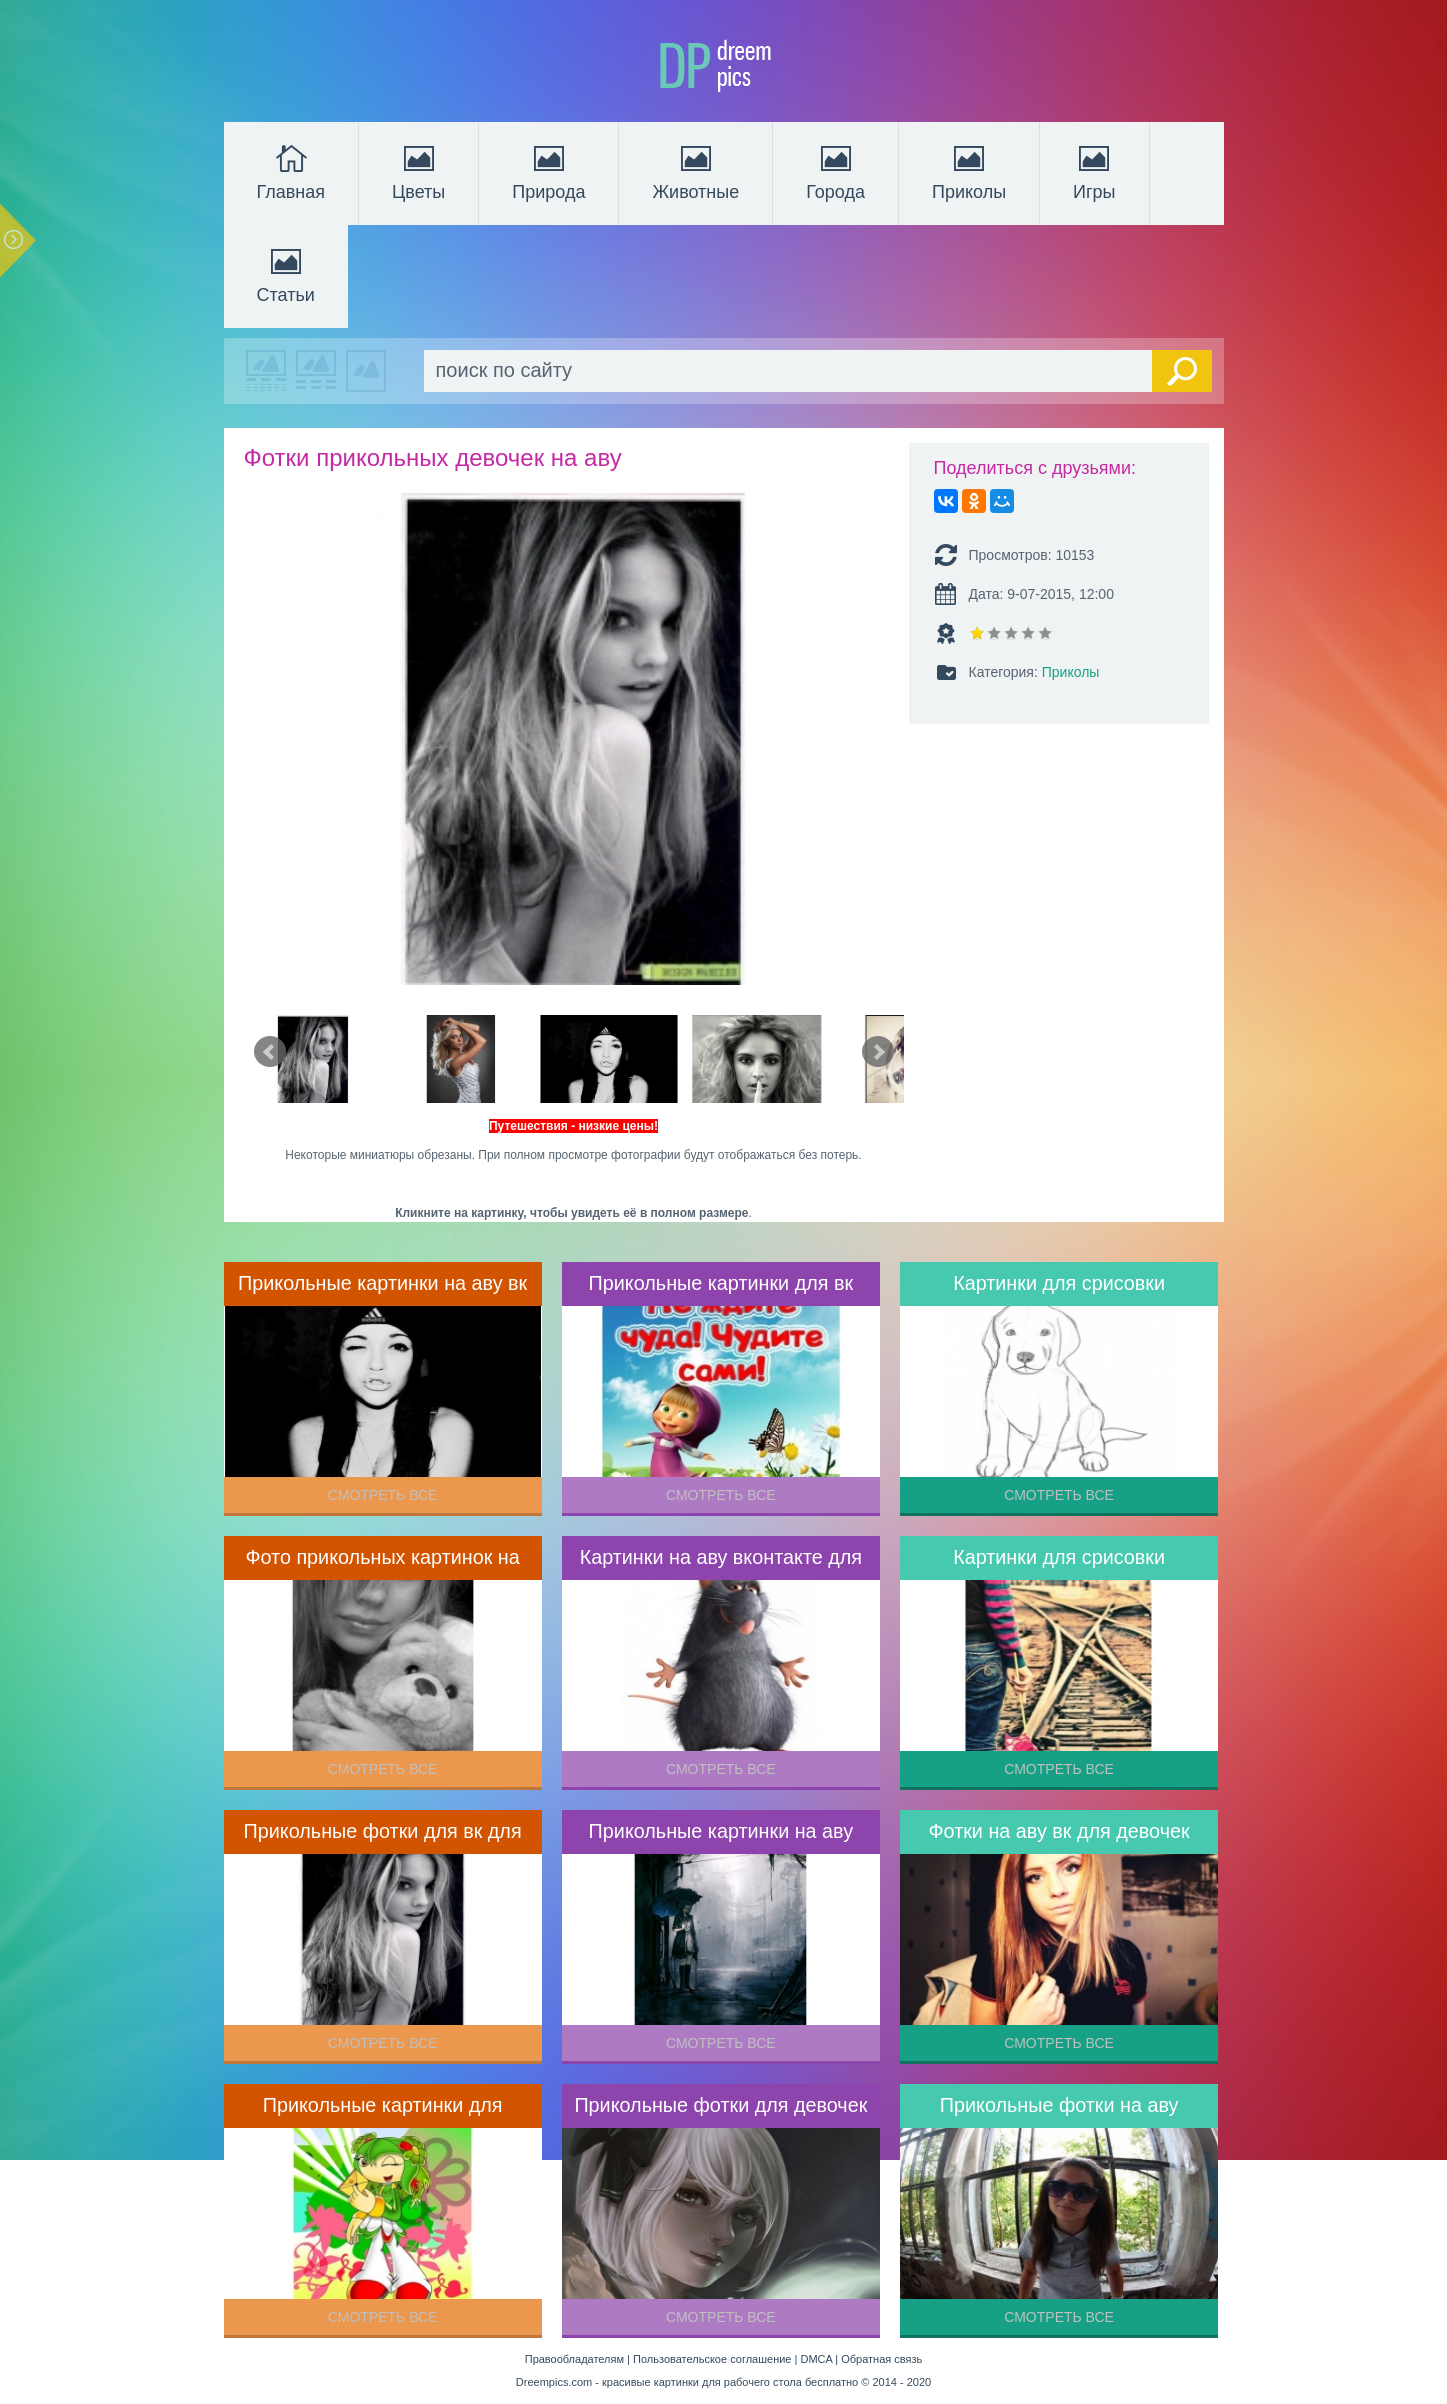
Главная (291, 171)
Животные (695, 171)
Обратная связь (881, 2359)
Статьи (286, 274)
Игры (1094, 171)
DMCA (816, 2359)
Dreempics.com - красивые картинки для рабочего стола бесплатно (687, 2382)
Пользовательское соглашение (712, 2359)
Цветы (418, 171)
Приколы (969, 171)
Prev (270, 1052)
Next (878, 1052)
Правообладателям (574, 2359)
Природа (548, 171)
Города (835, 171)
